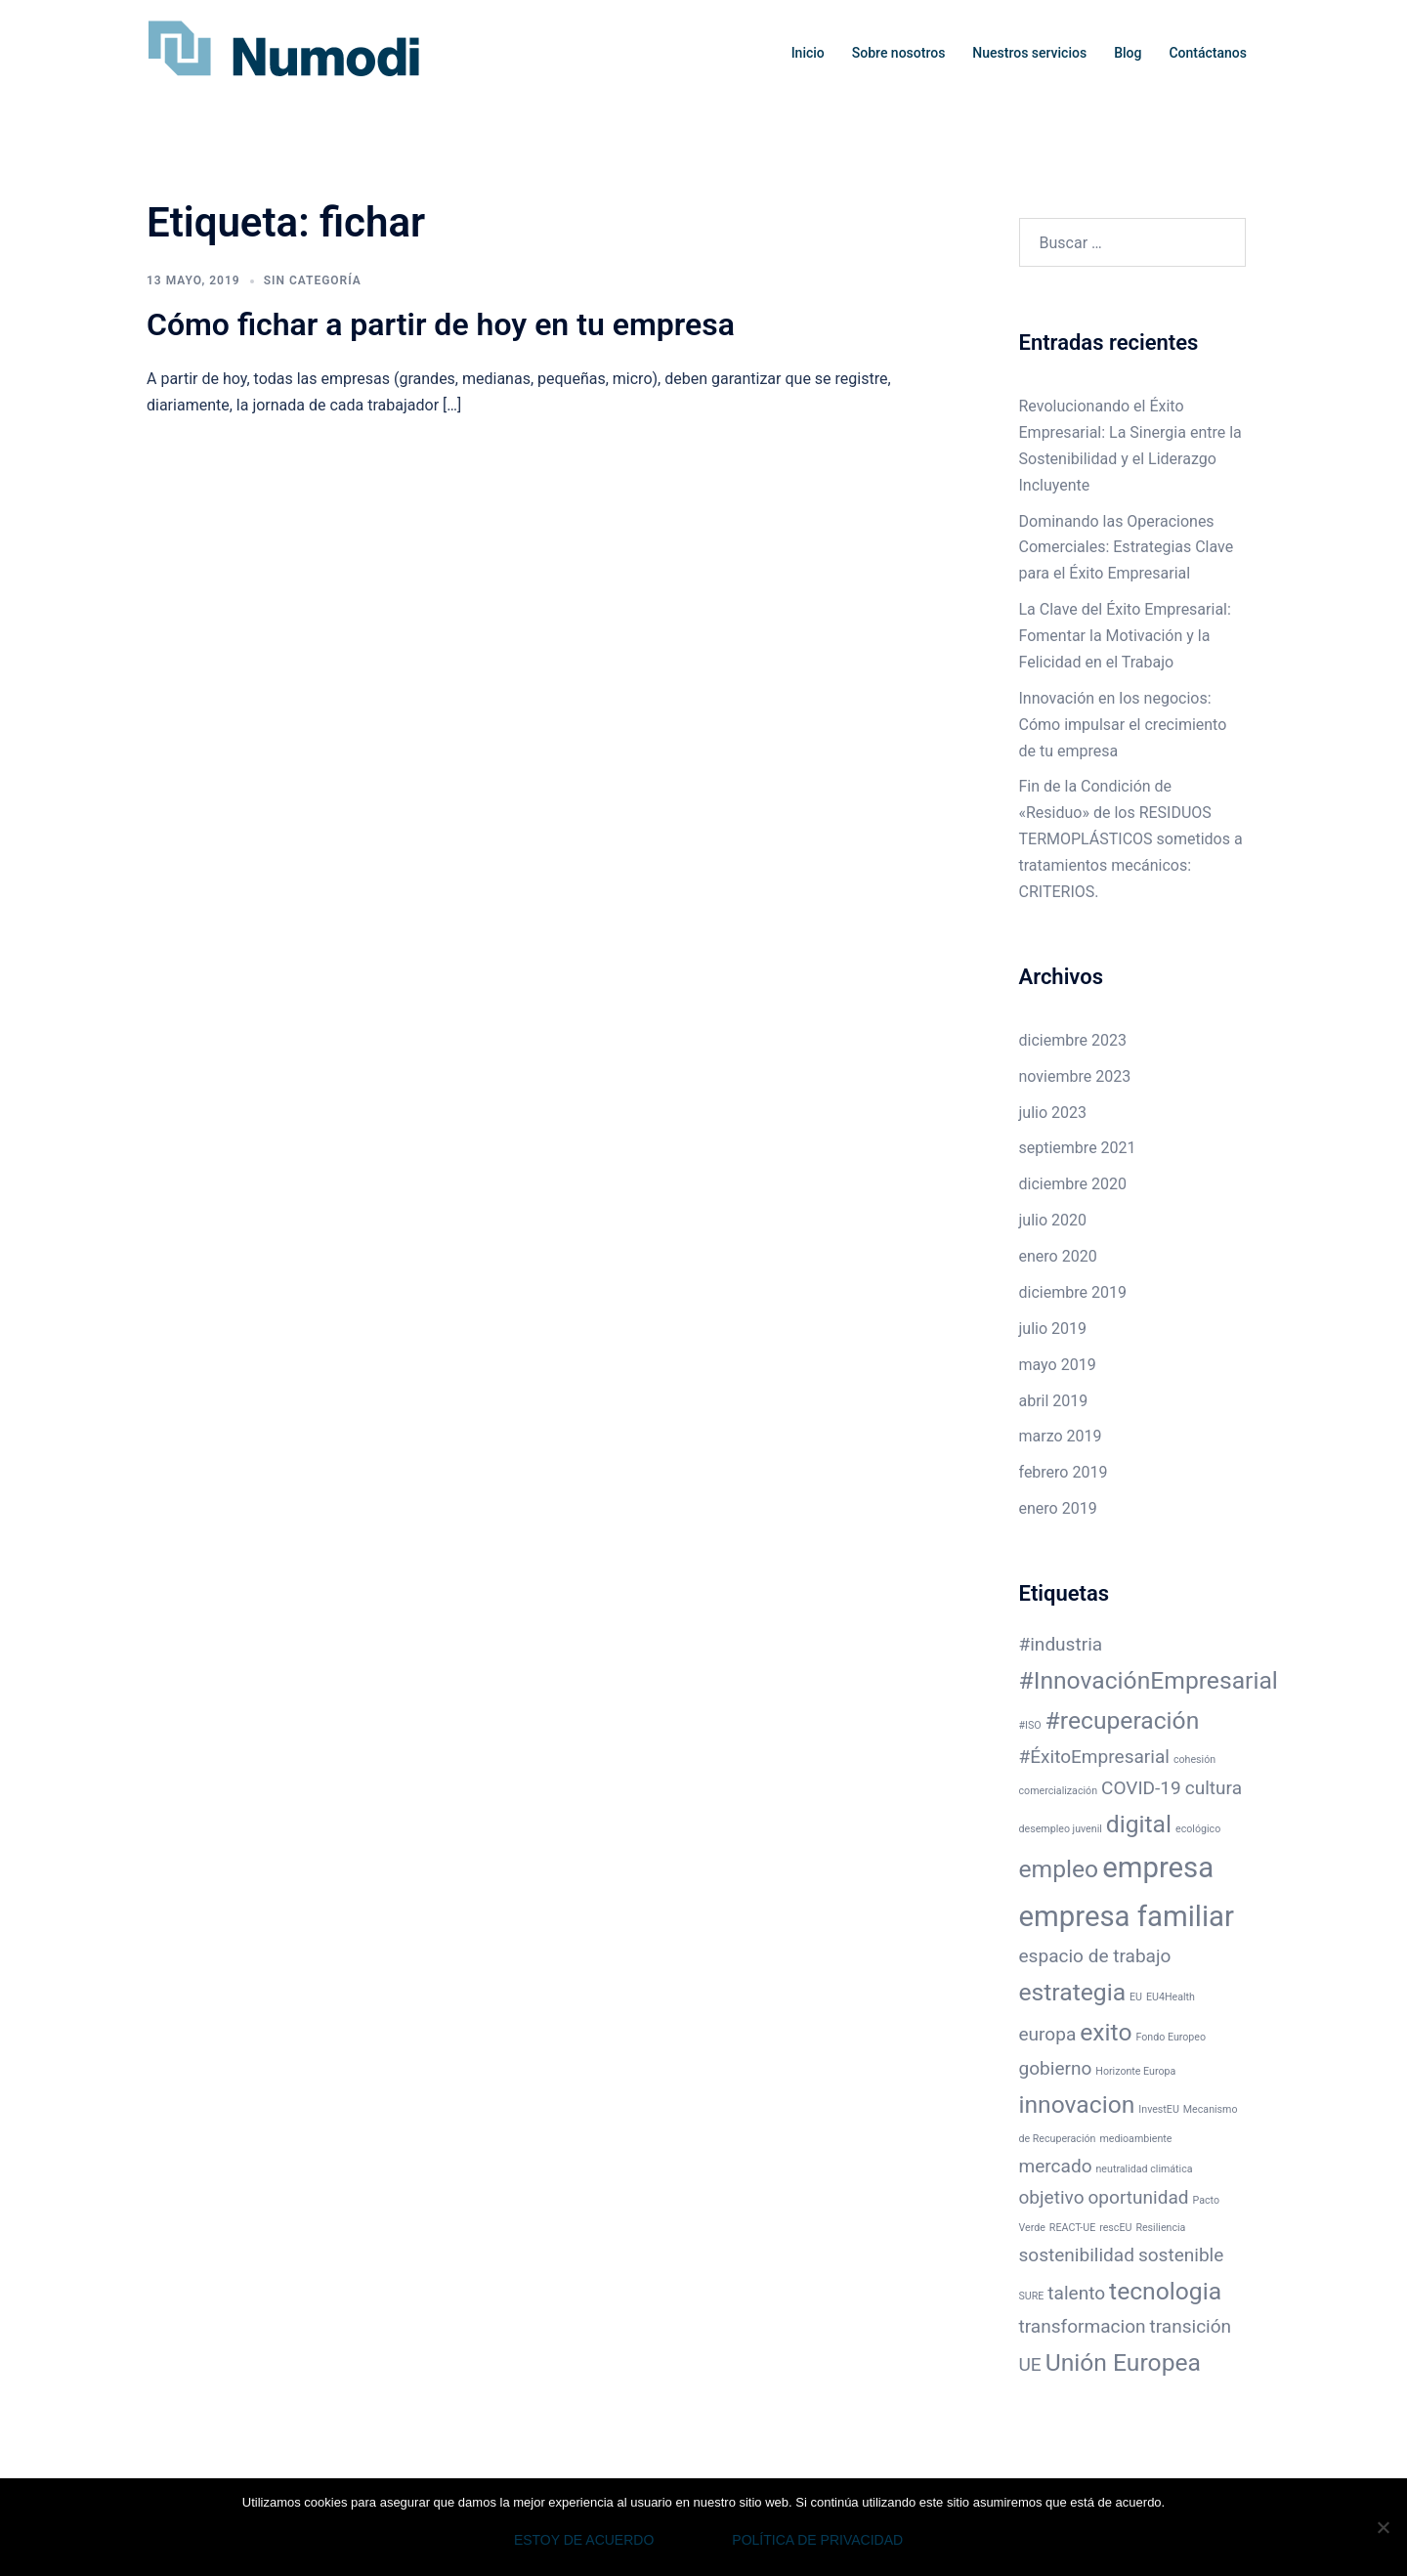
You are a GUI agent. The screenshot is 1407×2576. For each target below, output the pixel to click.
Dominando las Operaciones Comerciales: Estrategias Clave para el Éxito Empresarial (1126, 547)
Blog (1127, 53)
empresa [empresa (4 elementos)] (1158, 1867)
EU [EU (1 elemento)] (1136, 1997)
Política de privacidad (817, 2540)
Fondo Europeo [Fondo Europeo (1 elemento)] (1170, 2037)
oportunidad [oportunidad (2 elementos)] (1138, 2197)
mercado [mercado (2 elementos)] (1055, 2166)
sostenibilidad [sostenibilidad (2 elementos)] (1076, 2255)
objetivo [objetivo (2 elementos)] (1052, 2197)
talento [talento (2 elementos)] (1076, 2293)
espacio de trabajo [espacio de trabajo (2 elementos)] (1095, 1956)
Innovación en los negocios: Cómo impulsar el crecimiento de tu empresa (1123, 724)
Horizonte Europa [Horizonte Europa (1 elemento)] (1135, 2071)
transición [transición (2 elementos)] (1190, 2326)
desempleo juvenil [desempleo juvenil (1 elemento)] (1060, 1829)
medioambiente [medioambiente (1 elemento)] (1135, 2138)
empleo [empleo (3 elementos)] (1059, 1869)
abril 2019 (1053, 1401)
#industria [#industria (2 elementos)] (1061, 1644)
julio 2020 (1053, 1220)
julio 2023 (1053, 1112)
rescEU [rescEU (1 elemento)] (1115, 2227)
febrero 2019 (1063, 1472)
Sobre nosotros (899, 53)
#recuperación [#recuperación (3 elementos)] (1122, 1720)
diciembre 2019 (1073, 1292)
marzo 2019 (1060, 1436)
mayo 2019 (1057, 1364)
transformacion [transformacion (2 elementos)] (1082, 2326)
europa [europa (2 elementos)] (1048, 2034)
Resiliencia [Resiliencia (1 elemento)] (1160, 2227)
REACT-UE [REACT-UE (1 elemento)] (1072, 2227)
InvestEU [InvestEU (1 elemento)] (1158, 2109)
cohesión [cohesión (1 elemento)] (1194, 1759)
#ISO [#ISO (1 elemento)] (1030, 1725)
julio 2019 (1053, 1328)
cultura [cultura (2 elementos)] (1213, 1788)
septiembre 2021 (1077, 1147)
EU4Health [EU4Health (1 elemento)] (1170, 1997)
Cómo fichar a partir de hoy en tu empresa (441, 324)
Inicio (808, 53)
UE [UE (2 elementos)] (1030, 2364)
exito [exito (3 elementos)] (1105, 2032)
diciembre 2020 (1073, 1184)
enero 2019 (1058, 1508)
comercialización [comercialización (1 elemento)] (1058, 1790)
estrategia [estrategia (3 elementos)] (1073, 1992)
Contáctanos (1208, 53)
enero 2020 (1058, 1256)
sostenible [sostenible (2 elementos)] (1180, 2255)
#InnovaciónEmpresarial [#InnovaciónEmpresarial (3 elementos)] (1148, 1680)
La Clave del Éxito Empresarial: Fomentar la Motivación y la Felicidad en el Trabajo (1125, 635)
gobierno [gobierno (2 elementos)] (1055, 2068)
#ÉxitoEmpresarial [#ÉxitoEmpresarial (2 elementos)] (1094, 1756)
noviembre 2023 (1075, 1076)
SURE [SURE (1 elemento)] (1032, 2296)
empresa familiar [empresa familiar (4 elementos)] (1126, 1916)
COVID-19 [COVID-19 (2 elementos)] (1141, 1788)
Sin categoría (313, 280)
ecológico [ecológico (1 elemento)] (1197, 1829)
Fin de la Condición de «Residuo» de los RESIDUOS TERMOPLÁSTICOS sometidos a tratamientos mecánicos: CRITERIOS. (1131, 839)
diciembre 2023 (1073, 1040)
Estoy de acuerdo (584, 2540)
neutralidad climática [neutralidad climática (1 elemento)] (1143, 2169)
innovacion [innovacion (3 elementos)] (1077, 2104)
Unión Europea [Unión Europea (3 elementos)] (1123, 2362)
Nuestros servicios (1029, 53)
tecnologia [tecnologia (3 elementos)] (1165, 2291)
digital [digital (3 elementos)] (1139, 1824)
